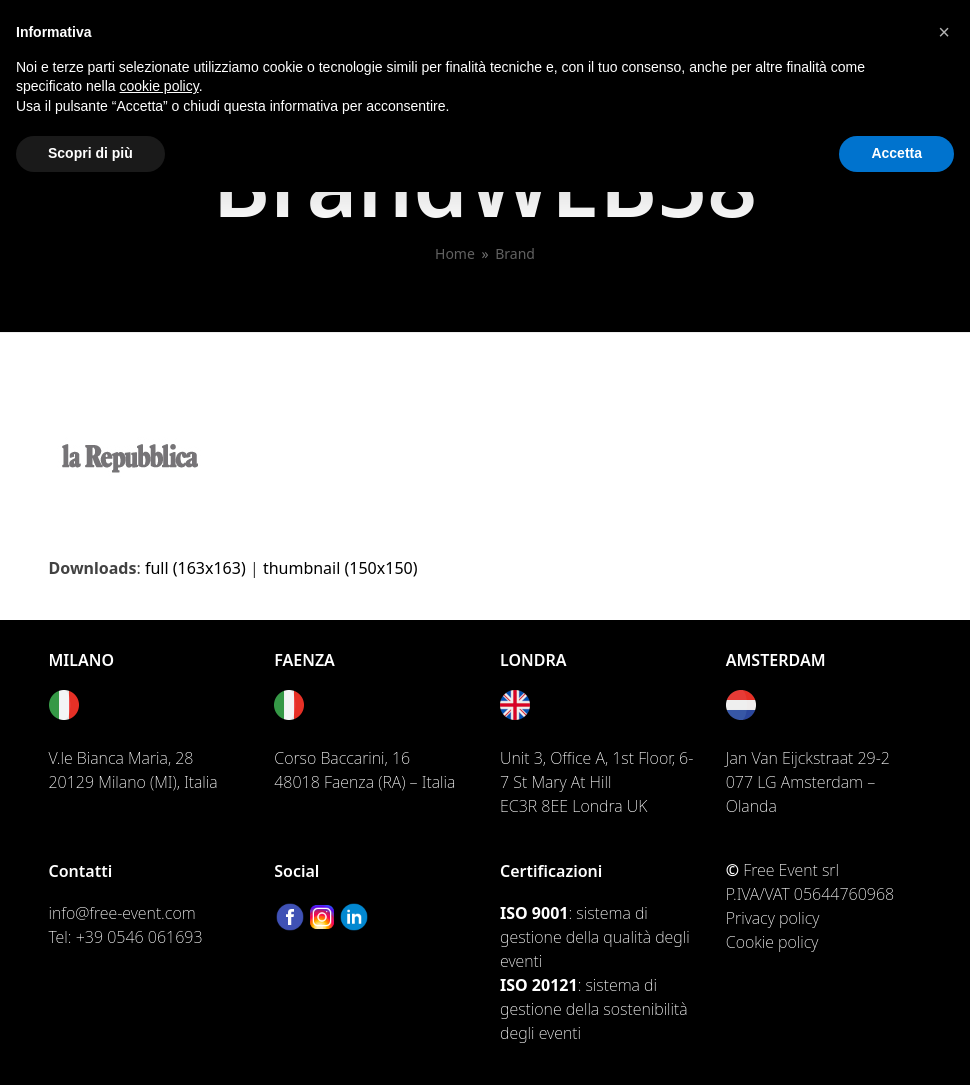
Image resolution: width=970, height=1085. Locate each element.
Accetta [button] (896, 153)
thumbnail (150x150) (340, 568)
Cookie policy (772, 942)
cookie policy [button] (159, 86)
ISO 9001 (534, 913)
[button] (944, 32)
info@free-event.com (122, 913)
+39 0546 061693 (139, 937)
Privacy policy (773, 918)
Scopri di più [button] (90, 153)
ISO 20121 (539, 985)
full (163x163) (195, 568)
